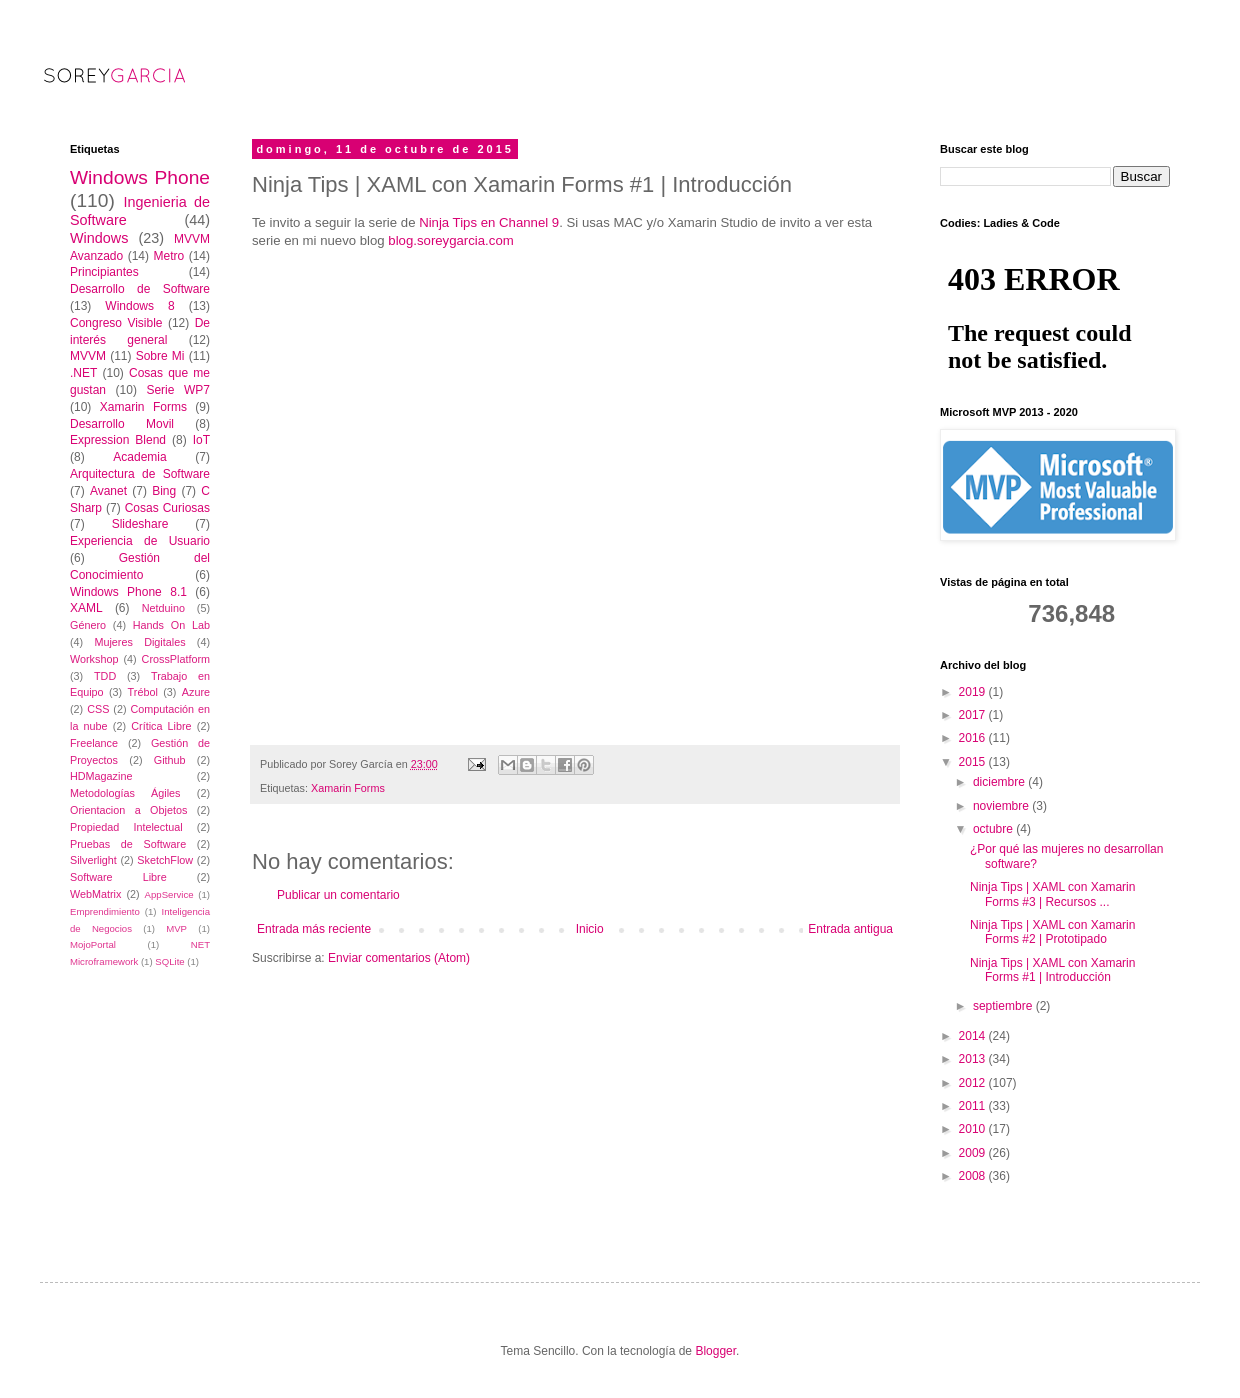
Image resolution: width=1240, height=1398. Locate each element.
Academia (139, 457)
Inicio (590, 929)
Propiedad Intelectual (126, 827)
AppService (169, 894)
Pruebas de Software (128, 844)
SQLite (169, 961)
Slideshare (140, 524)
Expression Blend (118, 440)
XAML (86, 608)
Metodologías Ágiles (125, 793)
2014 (974, 1036)
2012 (974, 1083)
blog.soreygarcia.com (450, 240)
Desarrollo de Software (140, 289)
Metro (168, 256)
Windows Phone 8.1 (128, 592)
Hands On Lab (171, 625)
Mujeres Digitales (139, 642)
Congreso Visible (116, 323)
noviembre (1002, 806)
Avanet (108, 491)
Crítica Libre (161, 726)
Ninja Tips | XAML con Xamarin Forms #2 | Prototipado (1052, 932)
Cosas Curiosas (167, 508)
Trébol (143, 692)
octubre (994, 829)
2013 (974, 1059)
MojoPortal (93, 944)
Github (170, 760)
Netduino (163, 608)
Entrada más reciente (314, 929)
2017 (974, 715)
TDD (105, 676)
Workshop (94, 659)
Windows (99, 238)
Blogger (715, 1351)
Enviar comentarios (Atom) (399, 958)
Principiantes (104, 272)
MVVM (88, 356)
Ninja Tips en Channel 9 (489, 222)
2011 (974, 1106)
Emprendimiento (105, 911)
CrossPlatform (176, 659)
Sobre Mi (160, 356)
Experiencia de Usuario (140, 541)
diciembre (1000, 782)
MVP (176, 928)
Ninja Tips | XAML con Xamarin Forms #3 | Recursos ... (1052, 894)
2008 (974, 1176)
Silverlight (93, 860)
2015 (974, 762)
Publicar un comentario (338, 895)
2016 (974, 738)
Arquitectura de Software (140, 474)
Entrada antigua (850, 929)
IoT (201, 440)
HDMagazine (101, 776)
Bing (164, 491)
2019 (974, 692)
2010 (974, 1129)
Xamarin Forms (348, 788)
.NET (83, 373)
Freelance (94, 743)
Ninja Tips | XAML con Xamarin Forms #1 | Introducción (1052, 970)
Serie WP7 (178, 390)
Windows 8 (139, 306)
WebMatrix (95, 894)
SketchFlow (165, 860)
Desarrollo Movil (122, 424)
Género (88, 625)
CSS (98, 709)
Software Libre (118, 877)
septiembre (1004, 1006)
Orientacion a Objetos (128, 810)
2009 (974, 1153)
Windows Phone (140, 177)
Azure (196, 692)
